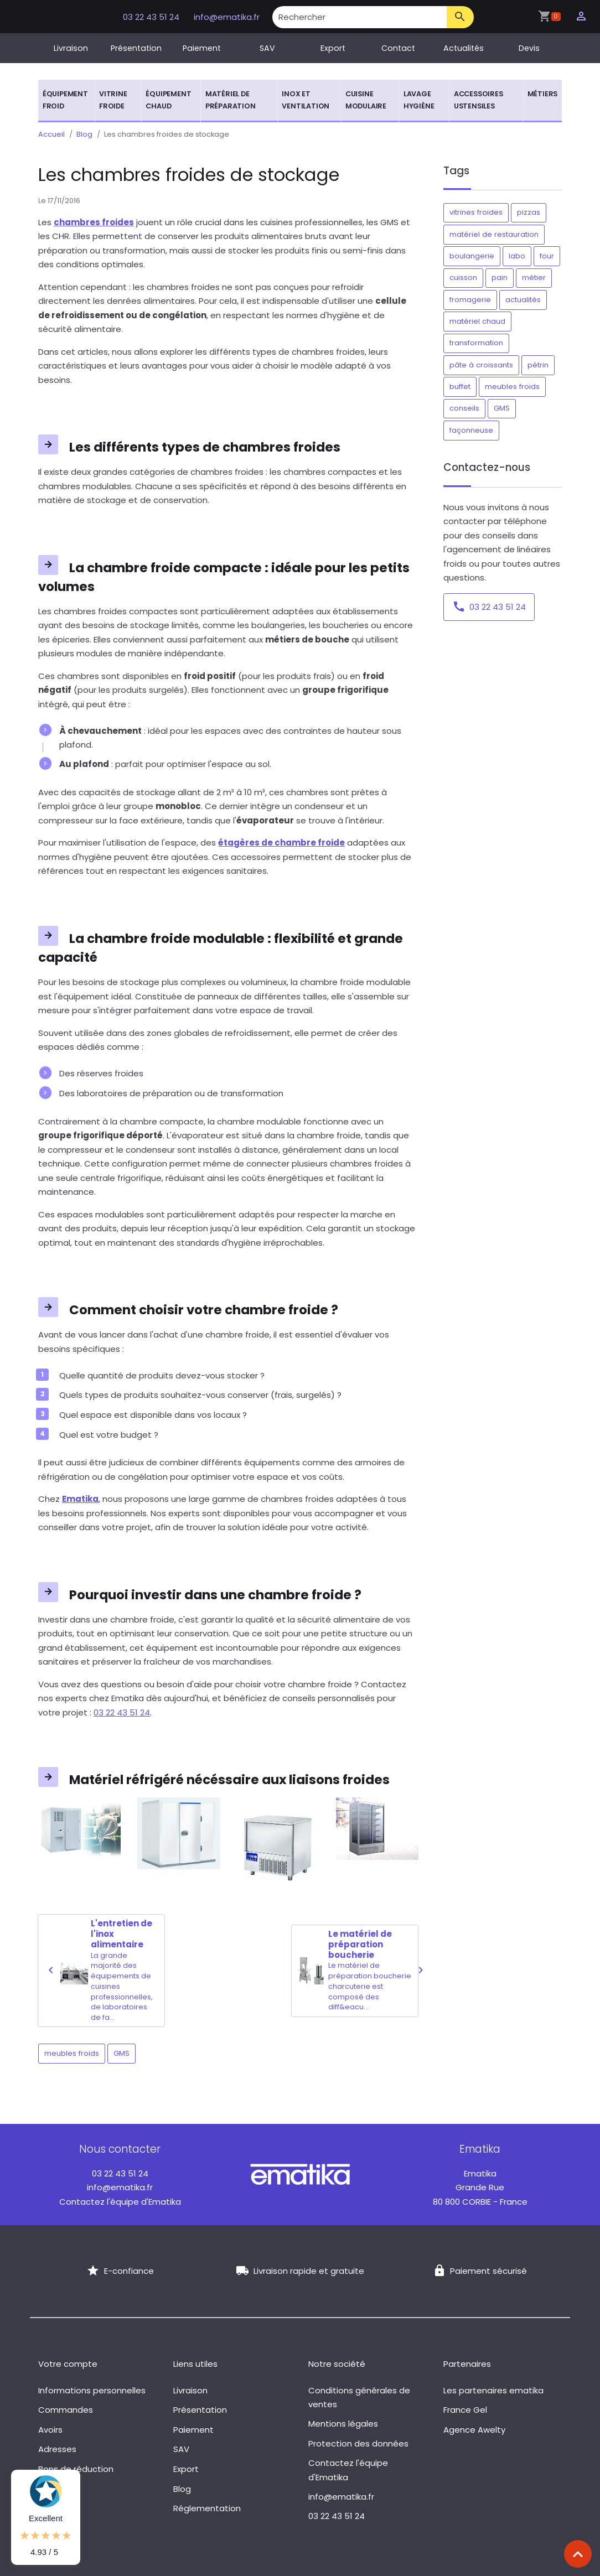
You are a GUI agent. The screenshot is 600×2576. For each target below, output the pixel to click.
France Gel (465, 2410)
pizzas (528, 212)
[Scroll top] (578, 2554)
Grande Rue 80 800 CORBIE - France (480, 2187)
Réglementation (207, 2508)
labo (517, 256)
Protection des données (358, 2443)
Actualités (463, 48)
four (547, 256)
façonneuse (471, 430)
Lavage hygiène (419, 100)
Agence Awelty (474, 2429)
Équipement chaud (168, 100)
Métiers (542, 94)
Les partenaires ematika (493, 2390)
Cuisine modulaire (365, 100)
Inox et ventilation (305, 100)
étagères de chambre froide (281, 842)
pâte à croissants (481, 365)
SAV (267, 48)
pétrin (538, 365)
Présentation (136, 48)
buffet (459, 386)
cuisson (463, 277)
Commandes (65, 2410)
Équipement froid (65, 100)
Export (332, 48)
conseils (464, 408)
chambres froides (94, 222)
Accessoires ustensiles (478, 100)
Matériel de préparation (230, 100)
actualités (523, 299)
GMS (121, 2053)
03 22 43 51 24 (152, 17)
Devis (529, 48)
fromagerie (470, 299)
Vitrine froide (113, 100)
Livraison (71, 48)
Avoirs (50, 2429)
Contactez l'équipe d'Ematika (120, 2201)
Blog (84, 134)
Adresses (57, 2449)
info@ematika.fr (227, 17)
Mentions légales (343, 2423)
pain (500, 277)
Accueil (51, 134)
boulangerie (471, 256)
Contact (398, 48)
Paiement (202, 48)
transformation (476, 343)
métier (534, 277)
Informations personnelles (92, 2390)
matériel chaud (477, 321)
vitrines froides (476, 212)
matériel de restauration (494, 234)
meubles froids (71, 2053)
